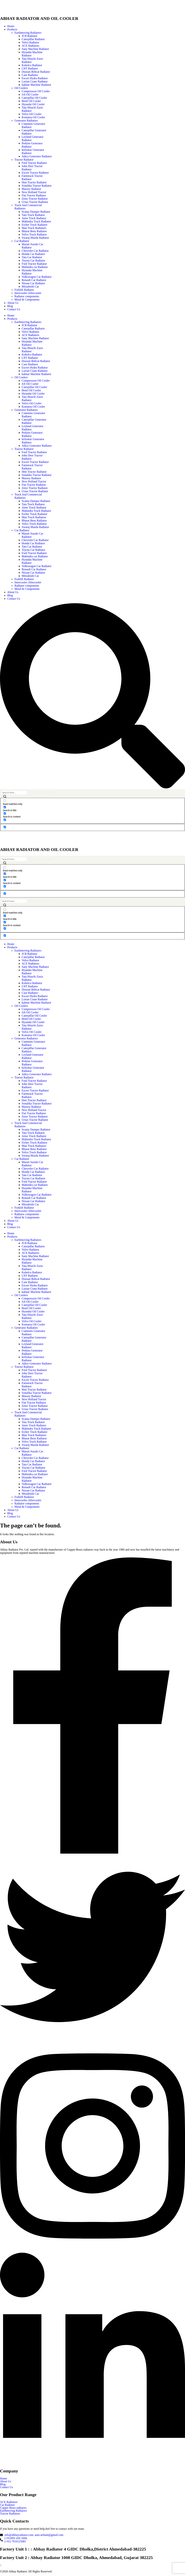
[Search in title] (5, 807)
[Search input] (14, 792)
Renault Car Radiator (34, 280)
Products (12, 29)
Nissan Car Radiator (33, 283)
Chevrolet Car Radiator (35, 250)
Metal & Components (27, 299)
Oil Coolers (21, 88)
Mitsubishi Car (30, 286)
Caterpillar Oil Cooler (34, 97)
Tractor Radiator (24, 159)
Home (10, 26)
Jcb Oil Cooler (30, 94)
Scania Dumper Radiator (36, 211)
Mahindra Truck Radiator (36, 221)
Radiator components (26, 296)
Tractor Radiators (10, 2513)
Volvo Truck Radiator (34, 234)
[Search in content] (5, 813)
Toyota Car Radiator (33, 260)
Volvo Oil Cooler (32, 114)
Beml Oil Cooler (31, 101)
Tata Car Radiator (32, 257)
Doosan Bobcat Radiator (36, 71)
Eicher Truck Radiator (34, 224)
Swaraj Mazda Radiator (35, 237)
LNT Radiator (30, 68)
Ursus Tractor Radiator (35, 201)
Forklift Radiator (24, 289)
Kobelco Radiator (32, 65)
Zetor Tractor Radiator (35, 198)
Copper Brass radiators (13, 2507)
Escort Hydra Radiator (35, 78)
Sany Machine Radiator (35, 48)
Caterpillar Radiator (33, 39)
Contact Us (13, 309)
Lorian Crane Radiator (35, 81)
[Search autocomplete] (39, 792)
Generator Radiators (26, 120)
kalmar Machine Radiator (36, 84)
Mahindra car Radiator (35, 267)
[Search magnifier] (4, 796)
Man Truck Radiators (34, 227)
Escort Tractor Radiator (35, 172)
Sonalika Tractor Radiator (36, 185)
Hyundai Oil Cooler (33, 104)
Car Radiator (21, 240)
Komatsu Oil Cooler (33, 117)
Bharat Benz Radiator (34, 231)
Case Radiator (30, 74)
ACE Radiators (30, 45)
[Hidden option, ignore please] (5, 827)
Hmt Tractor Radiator (34, 182)
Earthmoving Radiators (27, 32)
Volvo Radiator (30, 42)
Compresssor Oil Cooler (36, 91)
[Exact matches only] (5, 801)
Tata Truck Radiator (33, 214)
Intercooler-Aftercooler (27, 293)
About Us (12, 302)
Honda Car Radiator (33, 254)
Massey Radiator (31, 188)
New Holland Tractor (34, 192)
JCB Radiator (29, 35)
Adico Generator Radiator (37, 156)
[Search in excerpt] (5, 820)
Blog (10, 306)
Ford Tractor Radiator (34, 162)
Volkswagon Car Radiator (36, 276)
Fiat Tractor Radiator (34, 195)
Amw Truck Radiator (34, 218)
